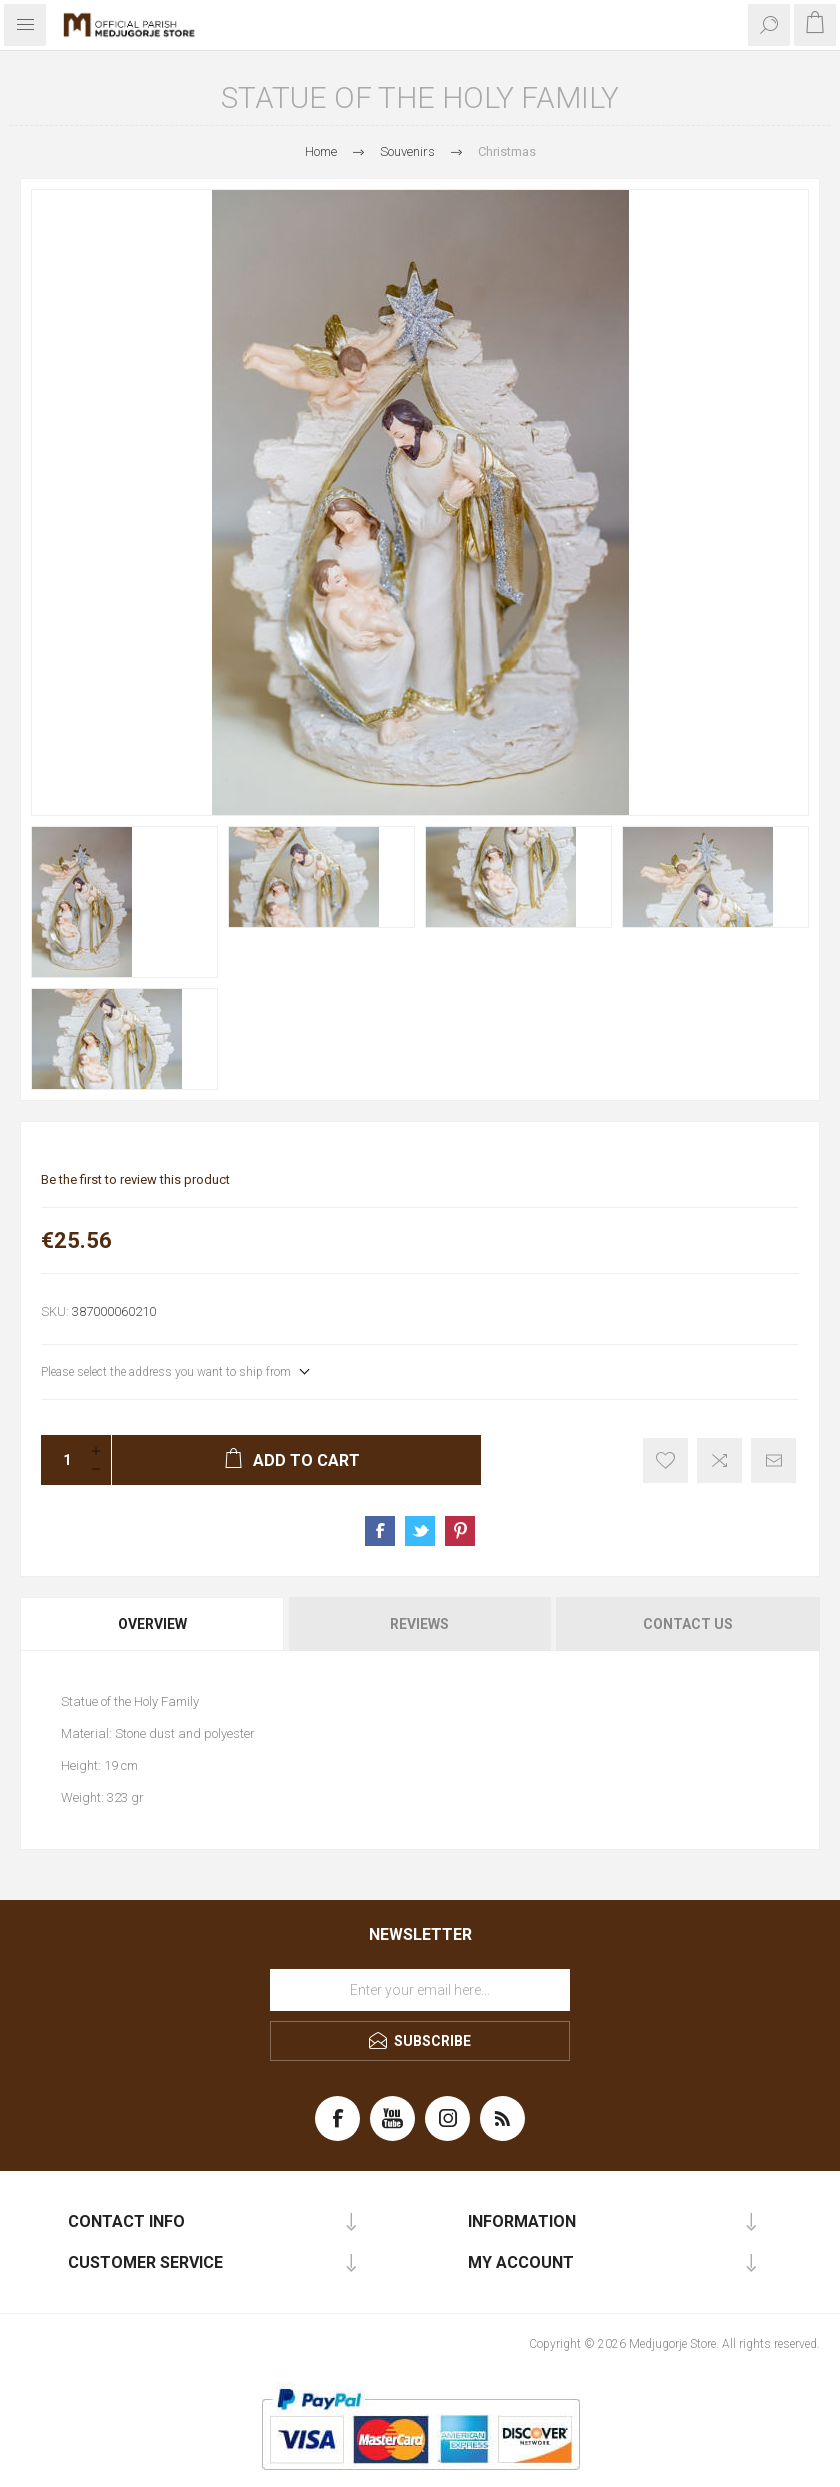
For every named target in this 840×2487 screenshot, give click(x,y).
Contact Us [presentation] (688, 1624)
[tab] (153, 1624)
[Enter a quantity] (61, 1460)
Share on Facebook (380, 1531)
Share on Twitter (420, 1531)
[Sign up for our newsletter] (420, 1990)
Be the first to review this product (135, 1179)
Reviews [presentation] (419, 1624)
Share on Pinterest (460, 1531)
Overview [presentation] (152, 1624)
